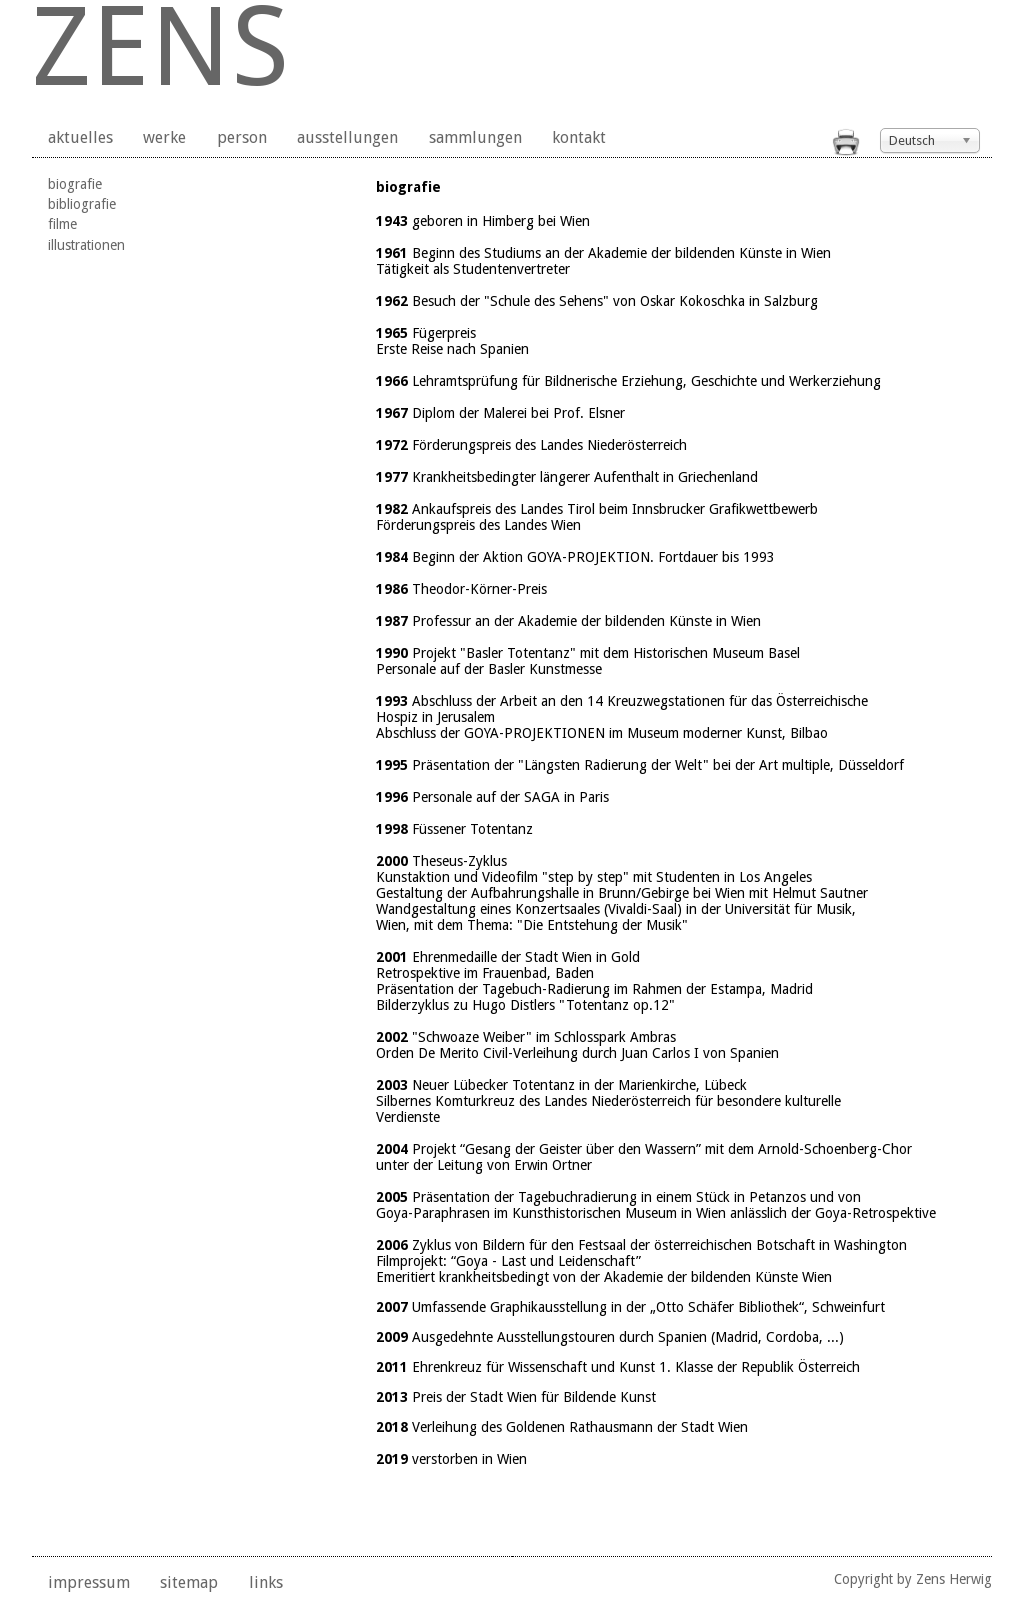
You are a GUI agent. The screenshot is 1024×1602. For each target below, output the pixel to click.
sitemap (189, 1582)
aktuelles (80, 137)
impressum (89, 1582)
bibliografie (82, 204)
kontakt (579, 137)
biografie (75, 184)
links (266, 1582)
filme (62, 224)
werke (164, 137)
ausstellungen (347, 137)
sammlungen (475, 137)
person (242, 137)
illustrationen (86, 245)
